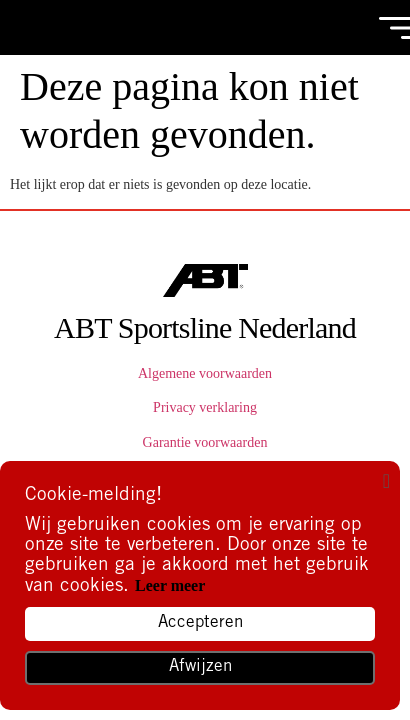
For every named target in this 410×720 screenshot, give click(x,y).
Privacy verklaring (205, 407)
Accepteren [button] (200, 623)
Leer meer (170, 585)
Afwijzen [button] (200, 667)
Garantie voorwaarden (205, 442)
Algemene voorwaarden (205, 373)
